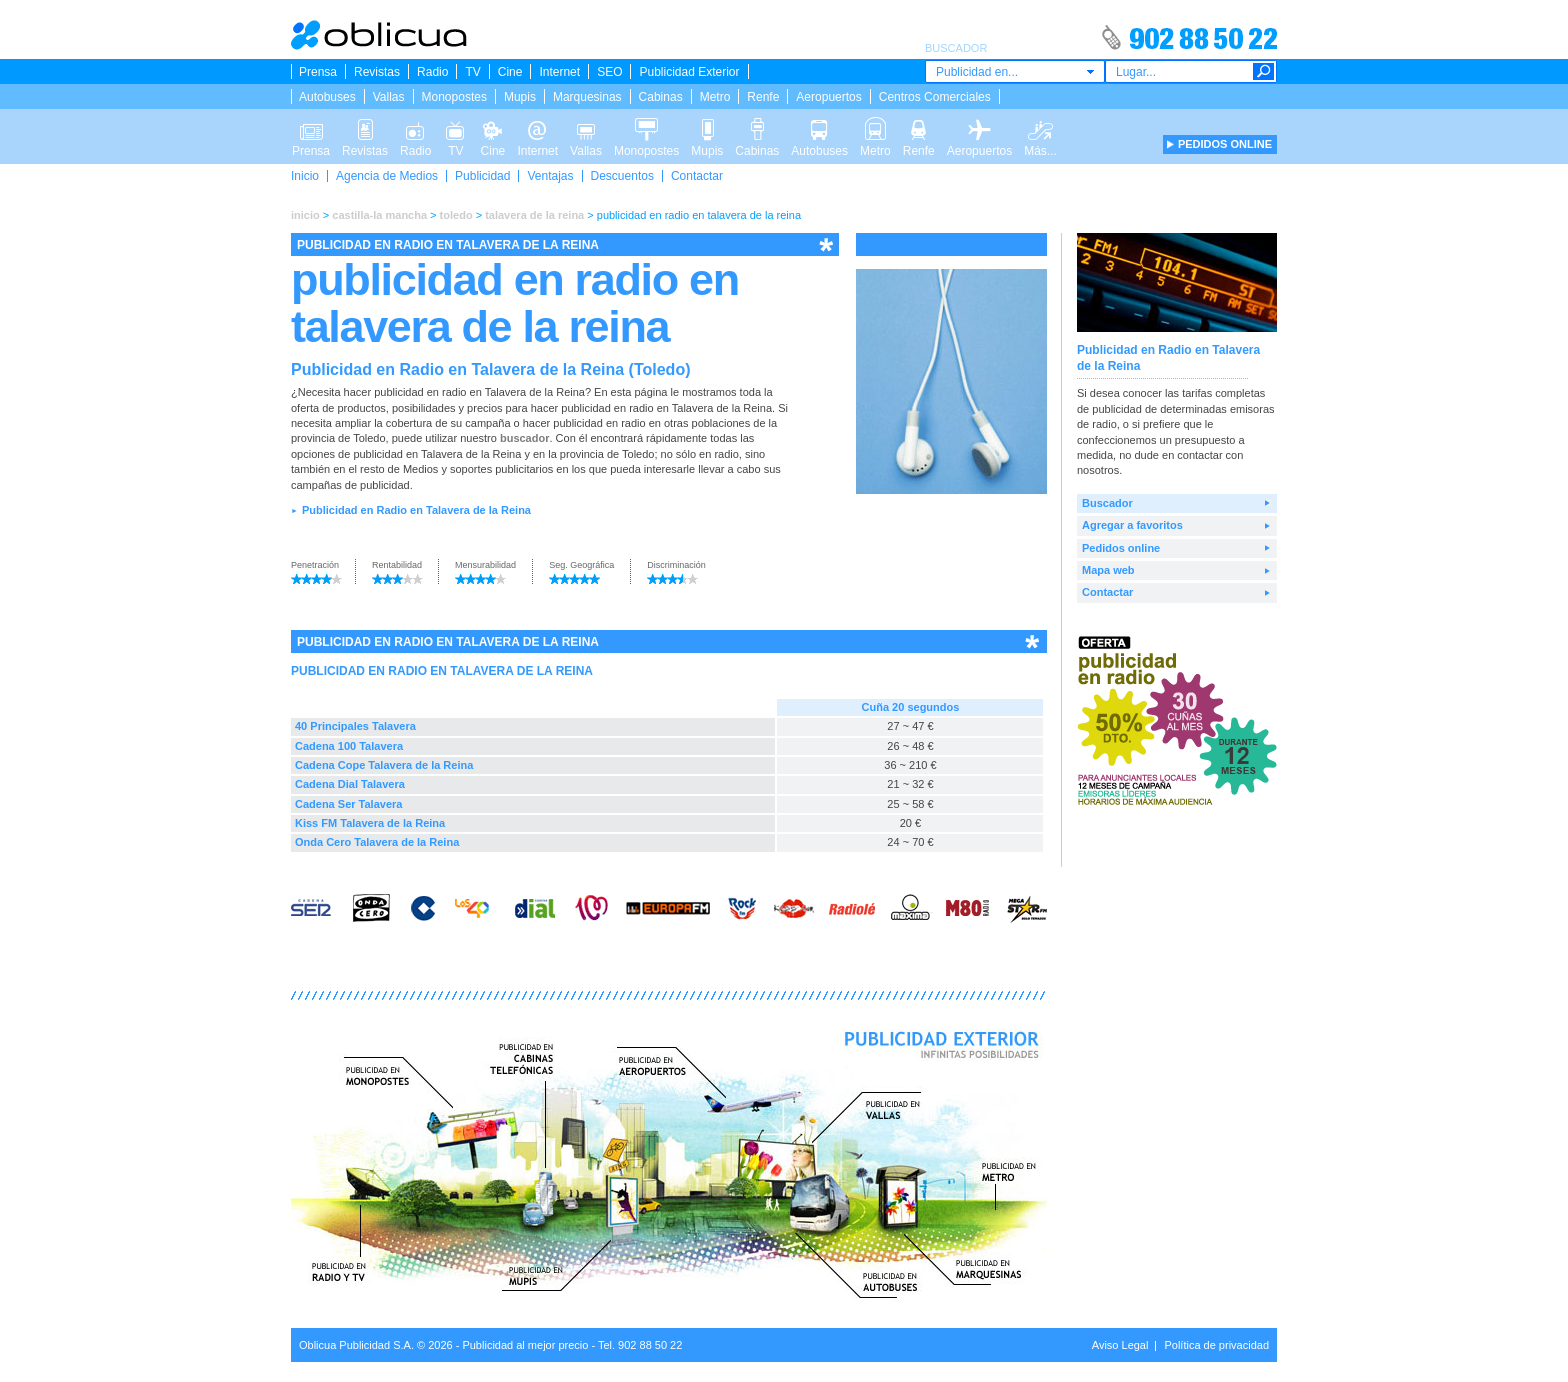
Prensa (318, 72)
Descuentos (622, 176)
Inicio (305, 176)
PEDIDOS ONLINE (1225, 144)
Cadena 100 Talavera (349, 746)
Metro (715, 97)
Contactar (697, 176)
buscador (525, 438)
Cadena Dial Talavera (350, 784)
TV (472, 72)
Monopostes (454, 97)
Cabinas (661, 97)
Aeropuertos (828, 97)
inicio (305, 215)
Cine (510, 72)
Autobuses (327, 97)
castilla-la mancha (379, 215)
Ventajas (550, 176)
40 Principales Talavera (355, 726)
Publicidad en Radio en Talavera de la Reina (416, 510)
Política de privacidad (1216, 1345)
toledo (456, 215)
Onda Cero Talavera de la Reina (377, 842)
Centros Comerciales (935, 97)
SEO (609, 72)
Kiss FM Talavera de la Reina (370, 823)
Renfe (763, 97)
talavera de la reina (534, 215)
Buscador (1107, 503)
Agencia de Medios (387, 176)
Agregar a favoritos (1132, 525)
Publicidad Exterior (689, 72)
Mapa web (1108, 570)
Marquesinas (587, 97)
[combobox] (1015, 71)
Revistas (377, 72)
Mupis (520, 97)
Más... (1040, 128)
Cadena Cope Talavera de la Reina (384, 765)
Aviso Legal (1120, 1345)
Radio (432, 72)
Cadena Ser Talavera (348, 804)
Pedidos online (1121, 548)
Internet (559, 72)
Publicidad (482, 176)
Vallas (389, 97)
